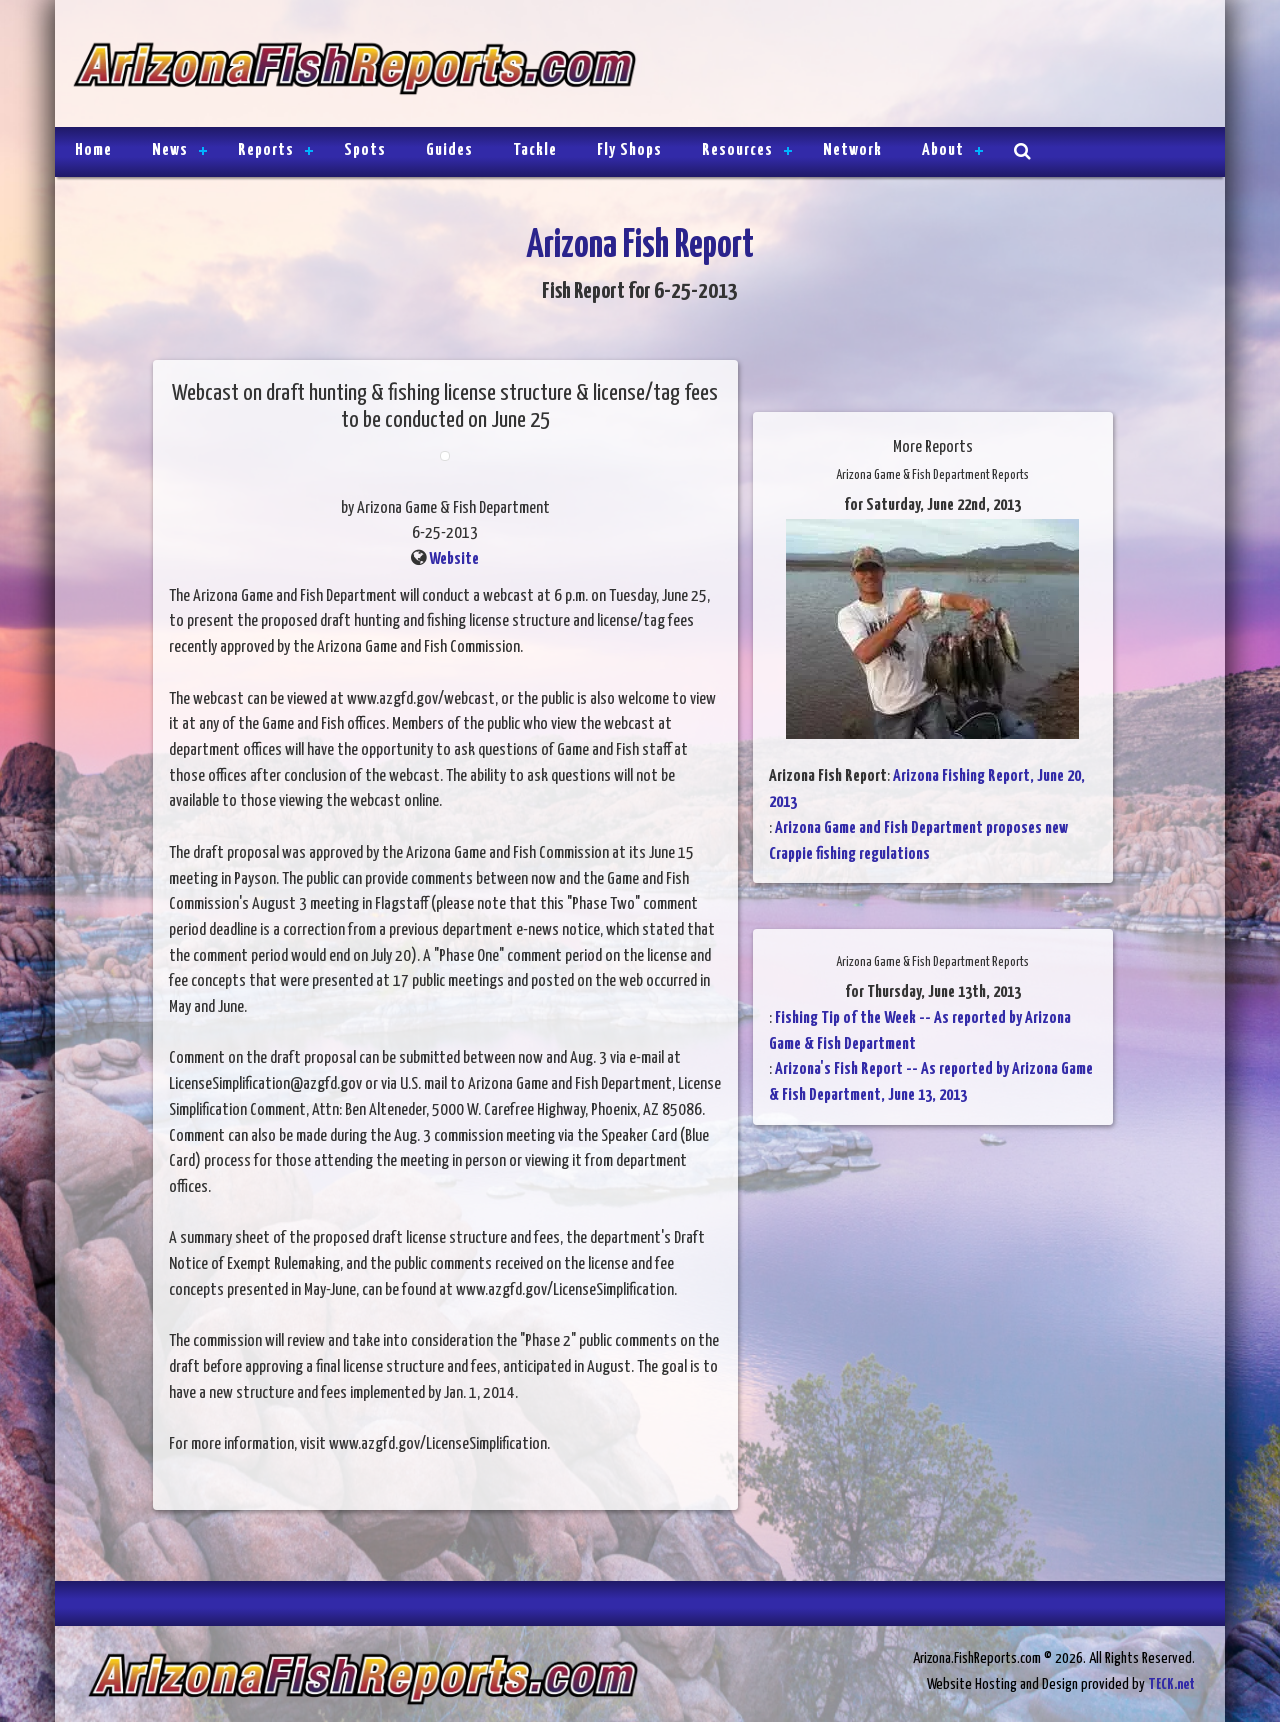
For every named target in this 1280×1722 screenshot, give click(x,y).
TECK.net (1171, 1684)
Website (454, 559)
